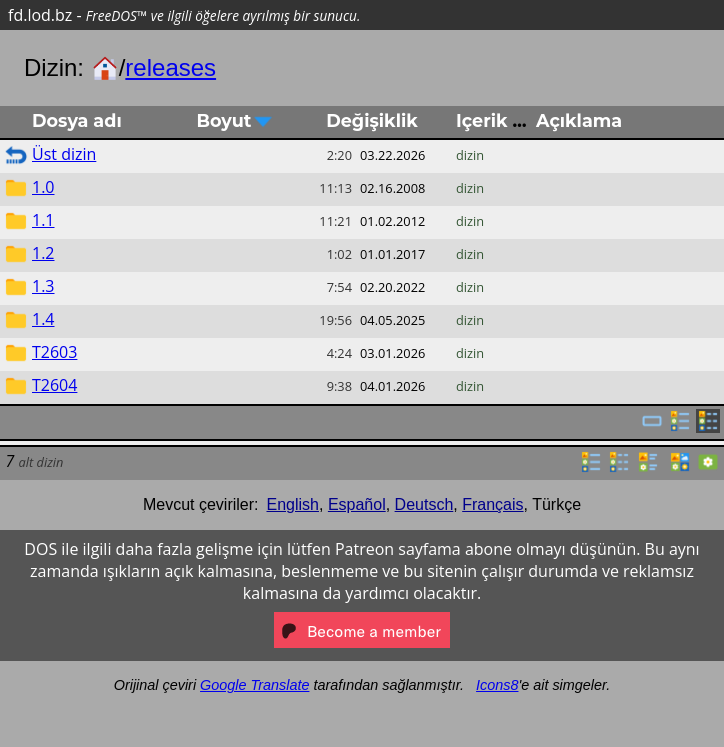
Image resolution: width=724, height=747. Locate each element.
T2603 (54, 352)
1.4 (43, 319)
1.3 (43, 286)
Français (492, 504)
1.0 (43, 187)
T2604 (54, 385)
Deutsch (424, 504)
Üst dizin (64, 154)
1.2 (43, 253)
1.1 (43, 220)
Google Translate (254, 685)
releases (170, 67)
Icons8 (497, 685)
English (293, 504)
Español (357, 504)
